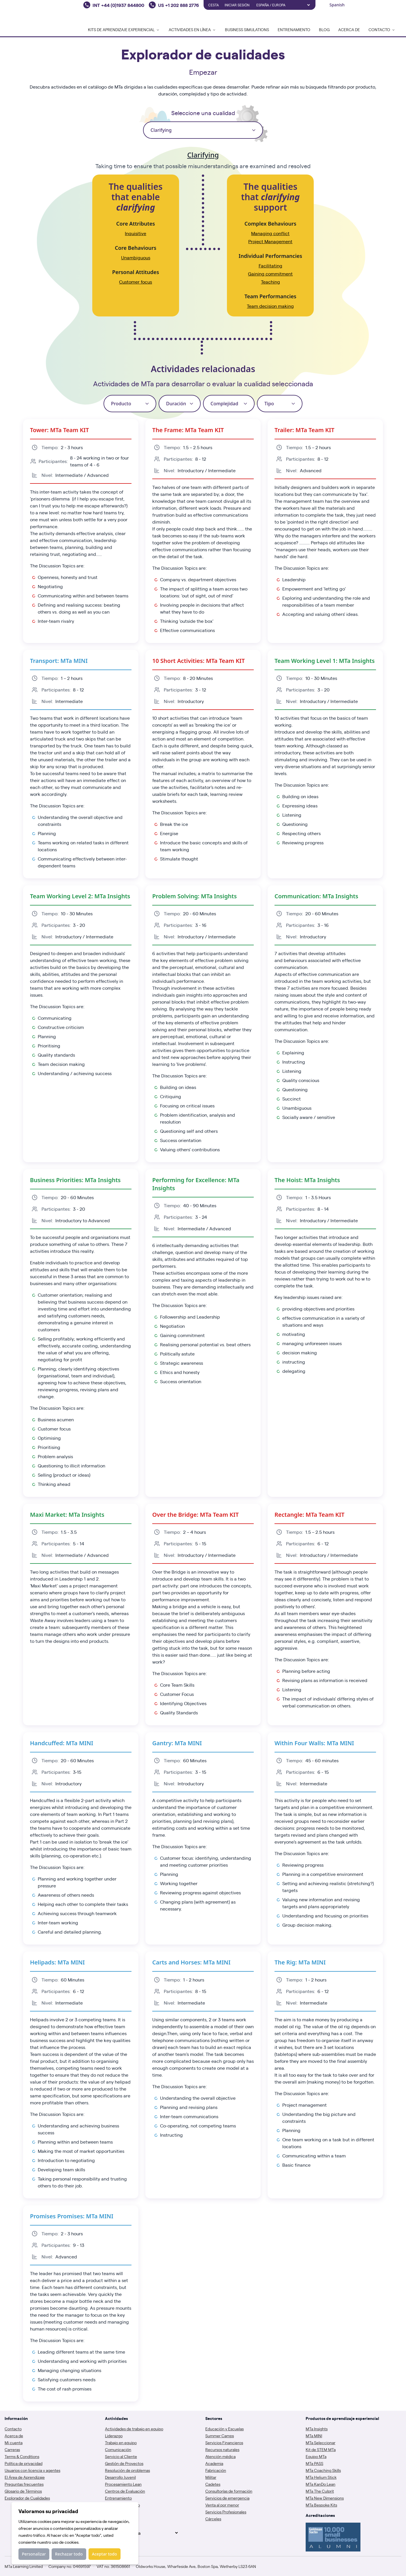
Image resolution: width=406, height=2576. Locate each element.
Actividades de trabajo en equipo (134, 2428)
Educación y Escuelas (224, 2428)
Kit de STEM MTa (321, 2449)
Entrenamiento (294, 29)
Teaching (270, 282)
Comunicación (118, 2449)
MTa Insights (317, 2428)
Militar (210, 2477)
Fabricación (215, 2470)
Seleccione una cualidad (203, 113)
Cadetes (212, 2484)
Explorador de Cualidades (27, 2497)
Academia (214, 2463)
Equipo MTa (316, 2456)
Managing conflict (270, 233)
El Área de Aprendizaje (25, 2477)
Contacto (13, 2428)
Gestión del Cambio (122, 2504)
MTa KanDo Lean (320, 2484)
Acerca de (349, 29)
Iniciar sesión (237, 5)
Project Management (270, 241)
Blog (324, 29)
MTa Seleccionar (320, 2442)
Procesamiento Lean (123, 2484)
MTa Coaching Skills (323, 2470)
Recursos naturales (222, 2449)
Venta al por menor (222, 2504)
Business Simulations (247, 29)
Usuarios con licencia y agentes (32, 2470)
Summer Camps (219, 2435)
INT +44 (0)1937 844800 (118, 5)
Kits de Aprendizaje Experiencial (124, 29)
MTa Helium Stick (321, 2477)
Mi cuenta (13, 2442)
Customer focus (135, 282)
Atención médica (220, 2456)
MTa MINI (314, 2435)
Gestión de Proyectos (124, 2463)
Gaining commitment (270, 274)
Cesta (213, 5)
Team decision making (270, 306)
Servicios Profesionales (225, 2511)
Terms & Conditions (22, 2456)
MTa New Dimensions (325, 2497)
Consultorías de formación (228, 2490)
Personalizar (34, 2554)
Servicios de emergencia (227, 2497)
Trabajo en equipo (121, 2442)
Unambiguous (135, 257)
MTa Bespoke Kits (321, 2504)
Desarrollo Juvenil (120, 2477)
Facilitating (270, 266)
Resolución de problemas (127, 2470)
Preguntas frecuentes (24, 2484)
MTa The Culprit (320, 2490)
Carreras (12, 2449)
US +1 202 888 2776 (178, 5)
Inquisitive (135, 233)
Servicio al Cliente (121, 2456)
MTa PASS (314, 2463)
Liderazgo (114, 2435)
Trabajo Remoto (119, 2511)
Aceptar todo (104, 2554)
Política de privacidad (23, 2463)
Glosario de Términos (23, 2490)
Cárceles (213, 2518)
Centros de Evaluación (125, 2490)
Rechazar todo (69, 2554)
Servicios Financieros (224, 2442)
